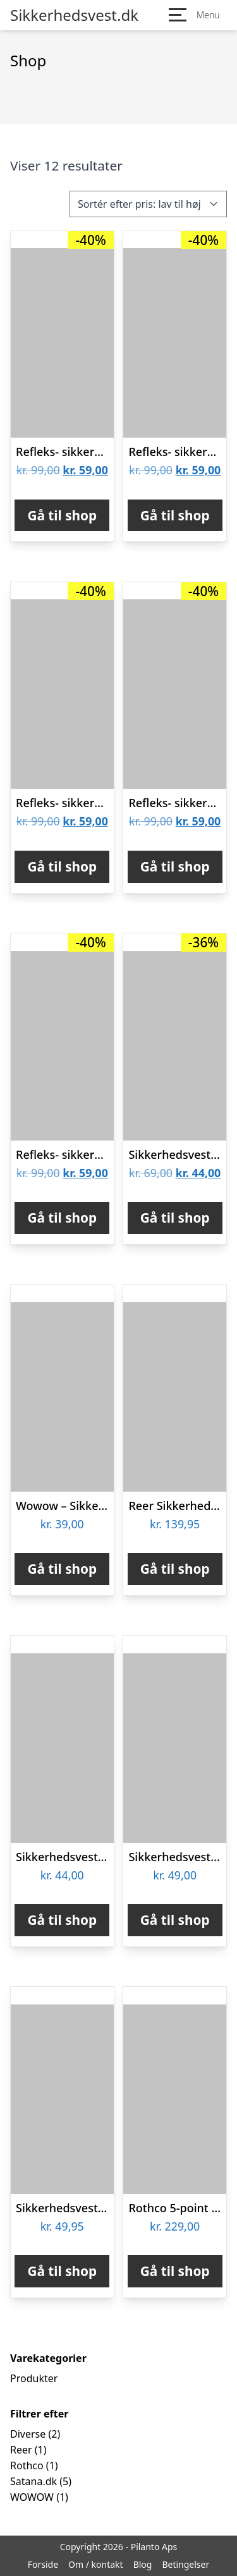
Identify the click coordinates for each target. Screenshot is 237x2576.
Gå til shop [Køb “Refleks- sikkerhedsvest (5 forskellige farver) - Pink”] (62, 1217)
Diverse (28, 2434)
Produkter (34, 2378)
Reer (21, 2450)
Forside (43, 2564)
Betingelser (185, 2564)
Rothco (27, 2465)
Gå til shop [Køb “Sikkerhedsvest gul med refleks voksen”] (62, 1920)
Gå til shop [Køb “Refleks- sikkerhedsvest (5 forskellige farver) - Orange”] (62, 515)
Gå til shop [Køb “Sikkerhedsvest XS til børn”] (62, 2271)
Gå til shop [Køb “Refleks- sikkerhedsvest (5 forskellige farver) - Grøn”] (175, 515)
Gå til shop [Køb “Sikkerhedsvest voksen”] (175, 1920)
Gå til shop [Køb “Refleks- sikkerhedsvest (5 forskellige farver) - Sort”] (175, 866)
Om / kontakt (95, 2564)
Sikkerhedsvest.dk (74, 15)
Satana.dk (33, 2481)
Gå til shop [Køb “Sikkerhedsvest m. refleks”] (175, 1217)
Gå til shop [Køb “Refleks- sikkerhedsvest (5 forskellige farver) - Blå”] (62, 866)
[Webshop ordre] (148, 204)
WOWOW (32, 2497)
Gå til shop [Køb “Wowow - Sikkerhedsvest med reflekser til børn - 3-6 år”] (62, 1569)
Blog (142, 2564)
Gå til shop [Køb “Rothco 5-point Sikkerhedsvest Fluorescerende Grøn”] (175, 2271)
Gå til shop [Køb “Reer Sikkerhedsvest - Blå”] (175, 1569)
